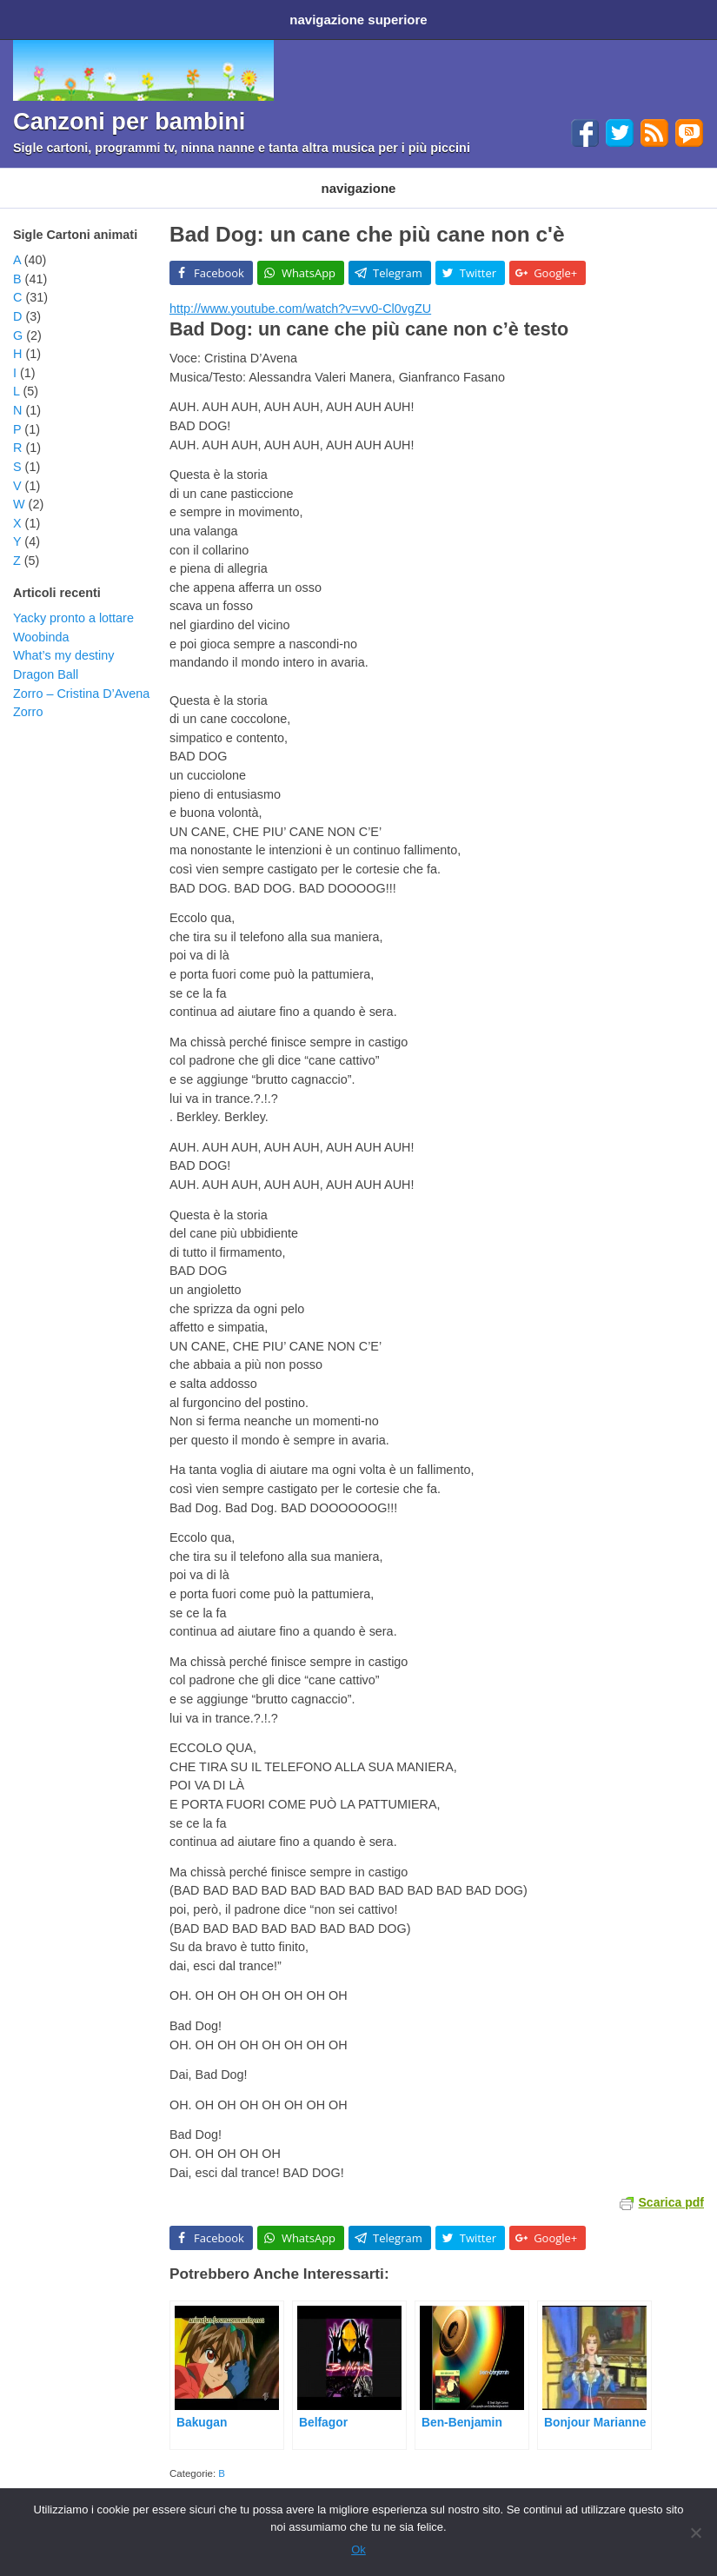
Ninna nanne (439, 175)
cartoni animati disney (315, 2474)
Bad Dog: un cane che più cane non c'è (367, 217)
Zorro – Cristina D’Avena (81, 676)
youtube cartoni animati (612, 2474)
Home (33, 16)
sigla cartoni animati (413, 2474)
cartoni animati (229, 2474)
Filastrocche (349, 175)
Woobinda (41, 620)
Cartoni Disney (154, 175)
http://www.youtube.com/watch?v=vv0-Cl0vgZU (300, 291)
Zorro (28, 694)
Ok (358, 2549)
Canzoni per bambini (129, 115)
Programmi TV (254, 175)
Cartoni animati (52, 175)
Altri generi (525, 175)
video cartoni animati (509, 2474)
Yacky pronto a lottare (73, 600)
